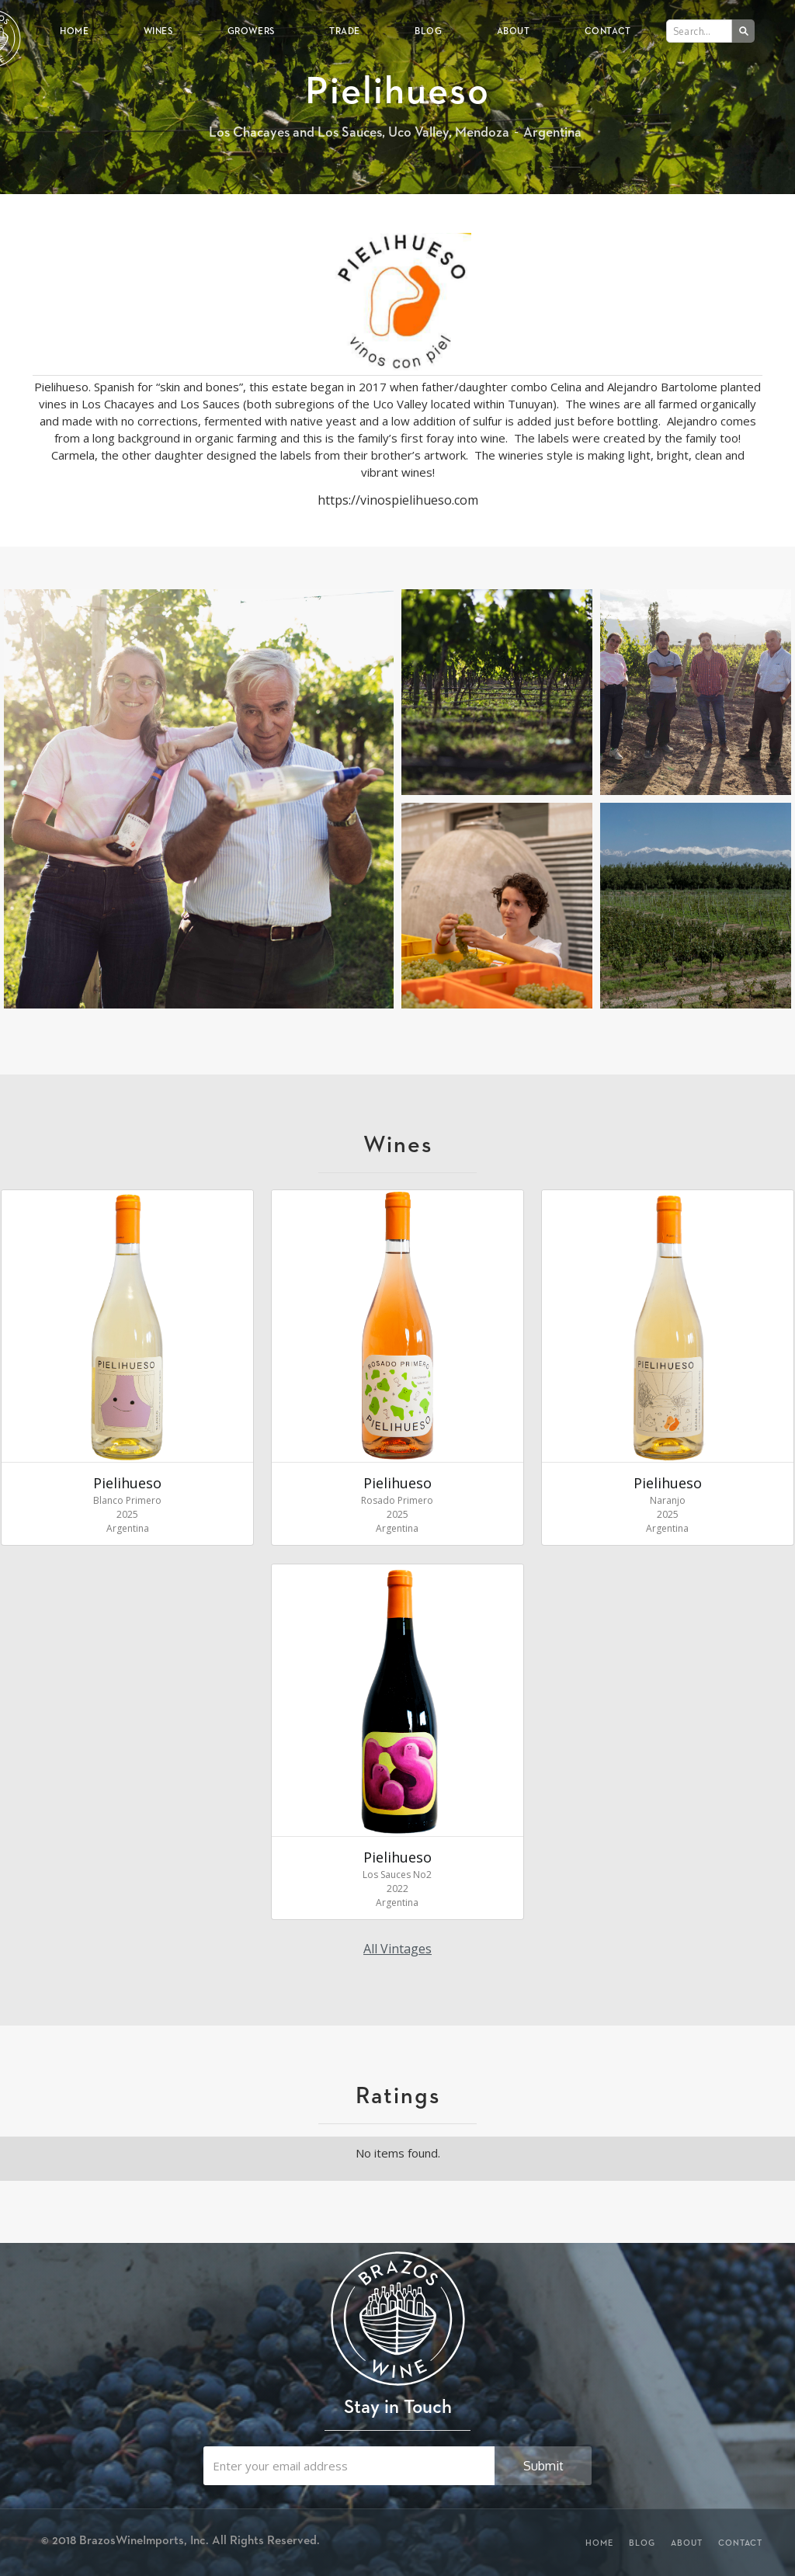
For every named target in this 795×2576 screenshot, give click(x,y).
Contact (608, 30)
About (513, 30)
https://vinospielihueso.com (398, 500)
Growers (251, 30)
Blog (428, 30)
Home (74, 30)
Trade (344, 30)
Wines (158, 30)
